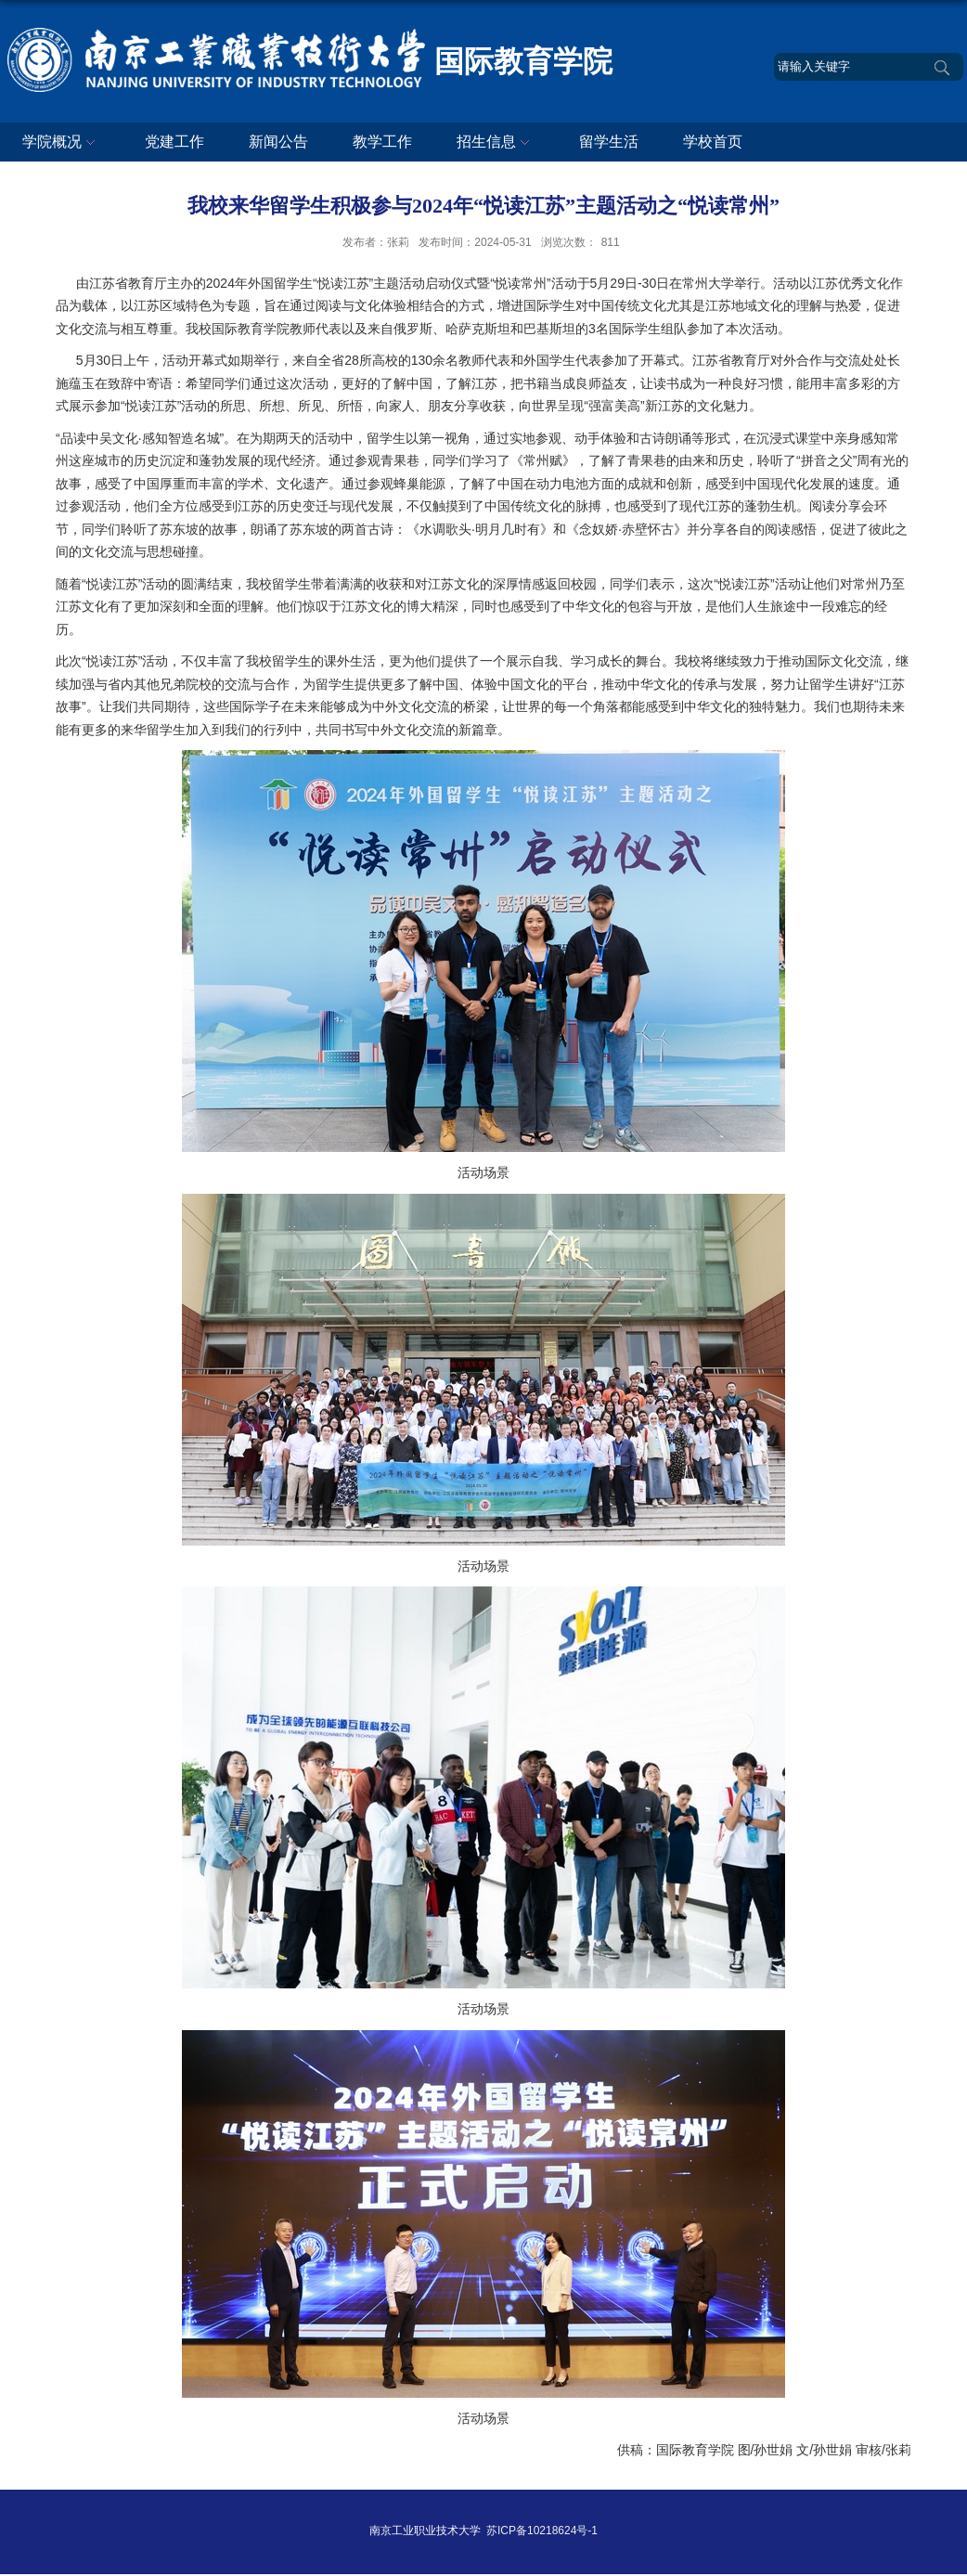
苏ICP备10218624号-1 (542, 2530)
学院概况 (61, 143)
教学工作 (382, 141)
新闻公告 (278, 141)
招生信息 (496, 143)
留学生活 (608, 141)
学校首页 (712, 141)
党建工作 (174, 141)
